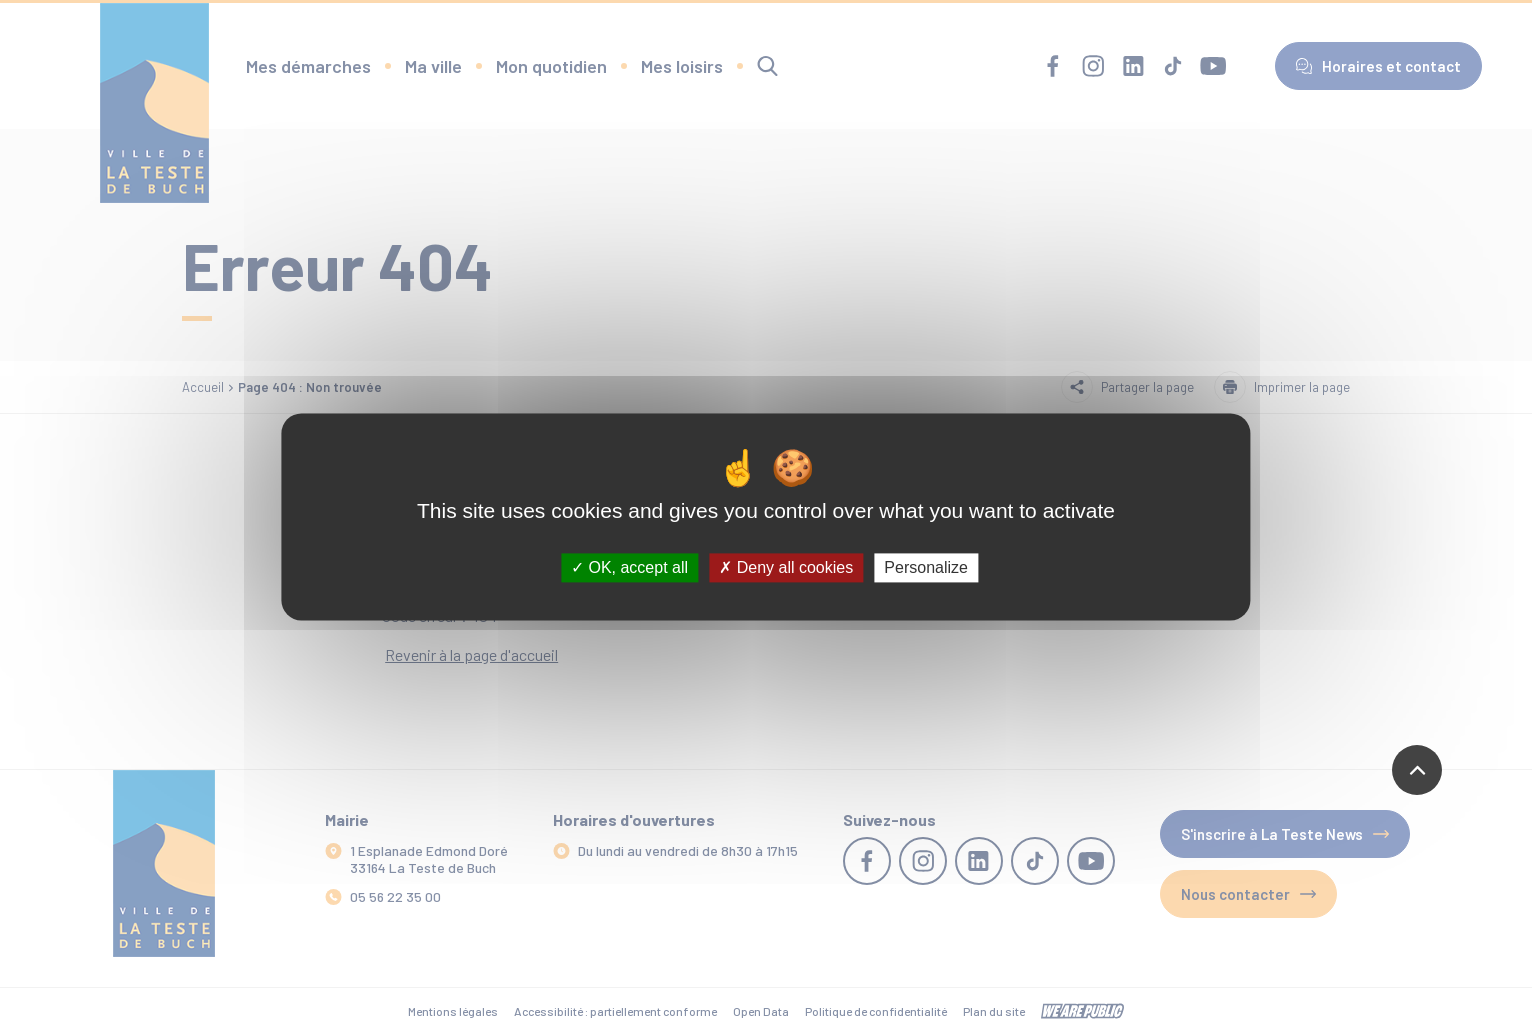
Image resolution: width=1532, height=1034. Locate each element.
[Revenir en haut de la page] (1417, 770)
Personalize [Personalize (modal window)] (926, 567)
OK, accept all (629, 567)
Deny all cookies (786, 567)
